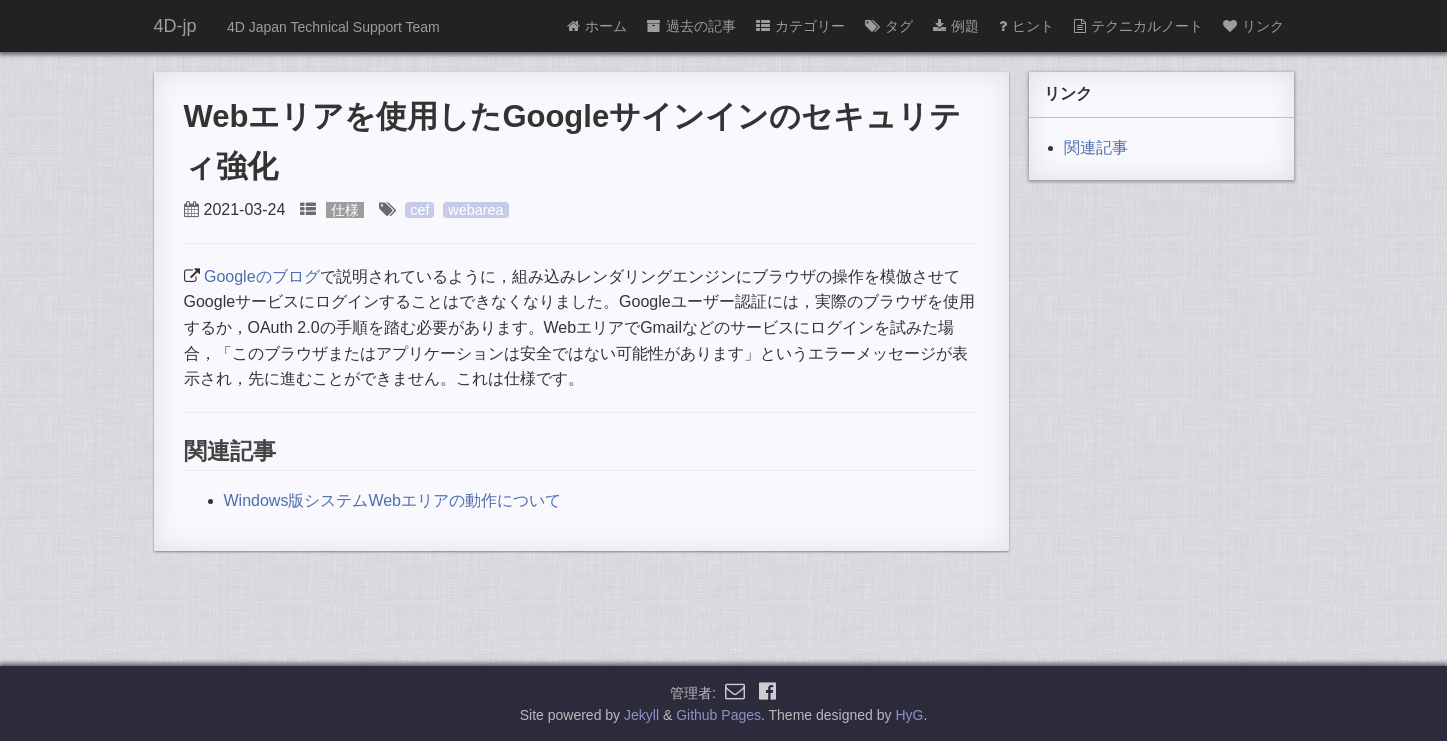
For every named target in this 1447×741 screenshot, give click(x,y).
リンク (1253, 26)
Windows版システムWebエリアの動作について (393, 500)
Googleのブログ (262, 276)
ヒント (1026, 26)
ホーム (597, 26)
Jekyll (641, 715)
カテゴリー (800, 26)
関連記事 (1096, 147)
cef (419, 210)
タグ (889, 26)
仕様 (345, 210)
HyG (909, 715)
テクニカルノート (1138, 26)
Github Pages (718, 715)
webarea (475, 210)
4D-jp (175, 26)
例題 (956, 26)
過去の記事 (691, 26)
